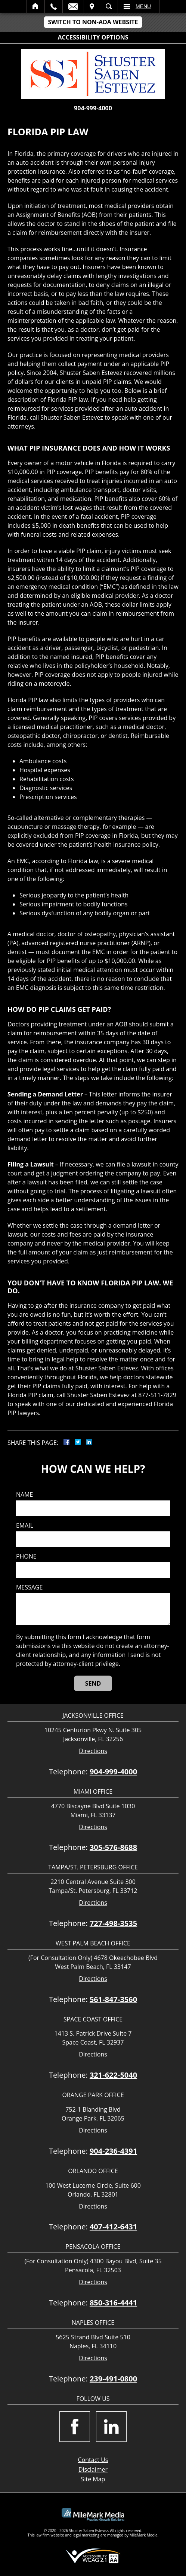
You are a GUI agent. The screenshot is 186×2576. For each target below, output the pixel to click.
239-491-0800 (113, 2379)
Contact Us (93, 2460)
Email (73, 6)
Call (53, 6)
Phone (26, 1556)
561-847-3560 (113, 1999)
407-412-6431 (113, 2227)
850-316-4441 (113, 2303)
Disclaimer (93, 2469)
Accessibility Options (93, 37)
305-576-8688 (113, 1847)
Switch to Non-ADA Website (93, 22)
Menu (143, 6)
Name (24, 1495)
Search (109, 6)
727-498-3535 (113, 1923)
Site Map (93, 2479)
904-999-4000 (93, 108)
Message (29, 1587)
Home (35, 6)
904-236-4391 (113, 2151)
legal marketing (86, 2535)
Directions (93, 1751)
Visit (92, 6)
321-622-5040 (113, 2075)
